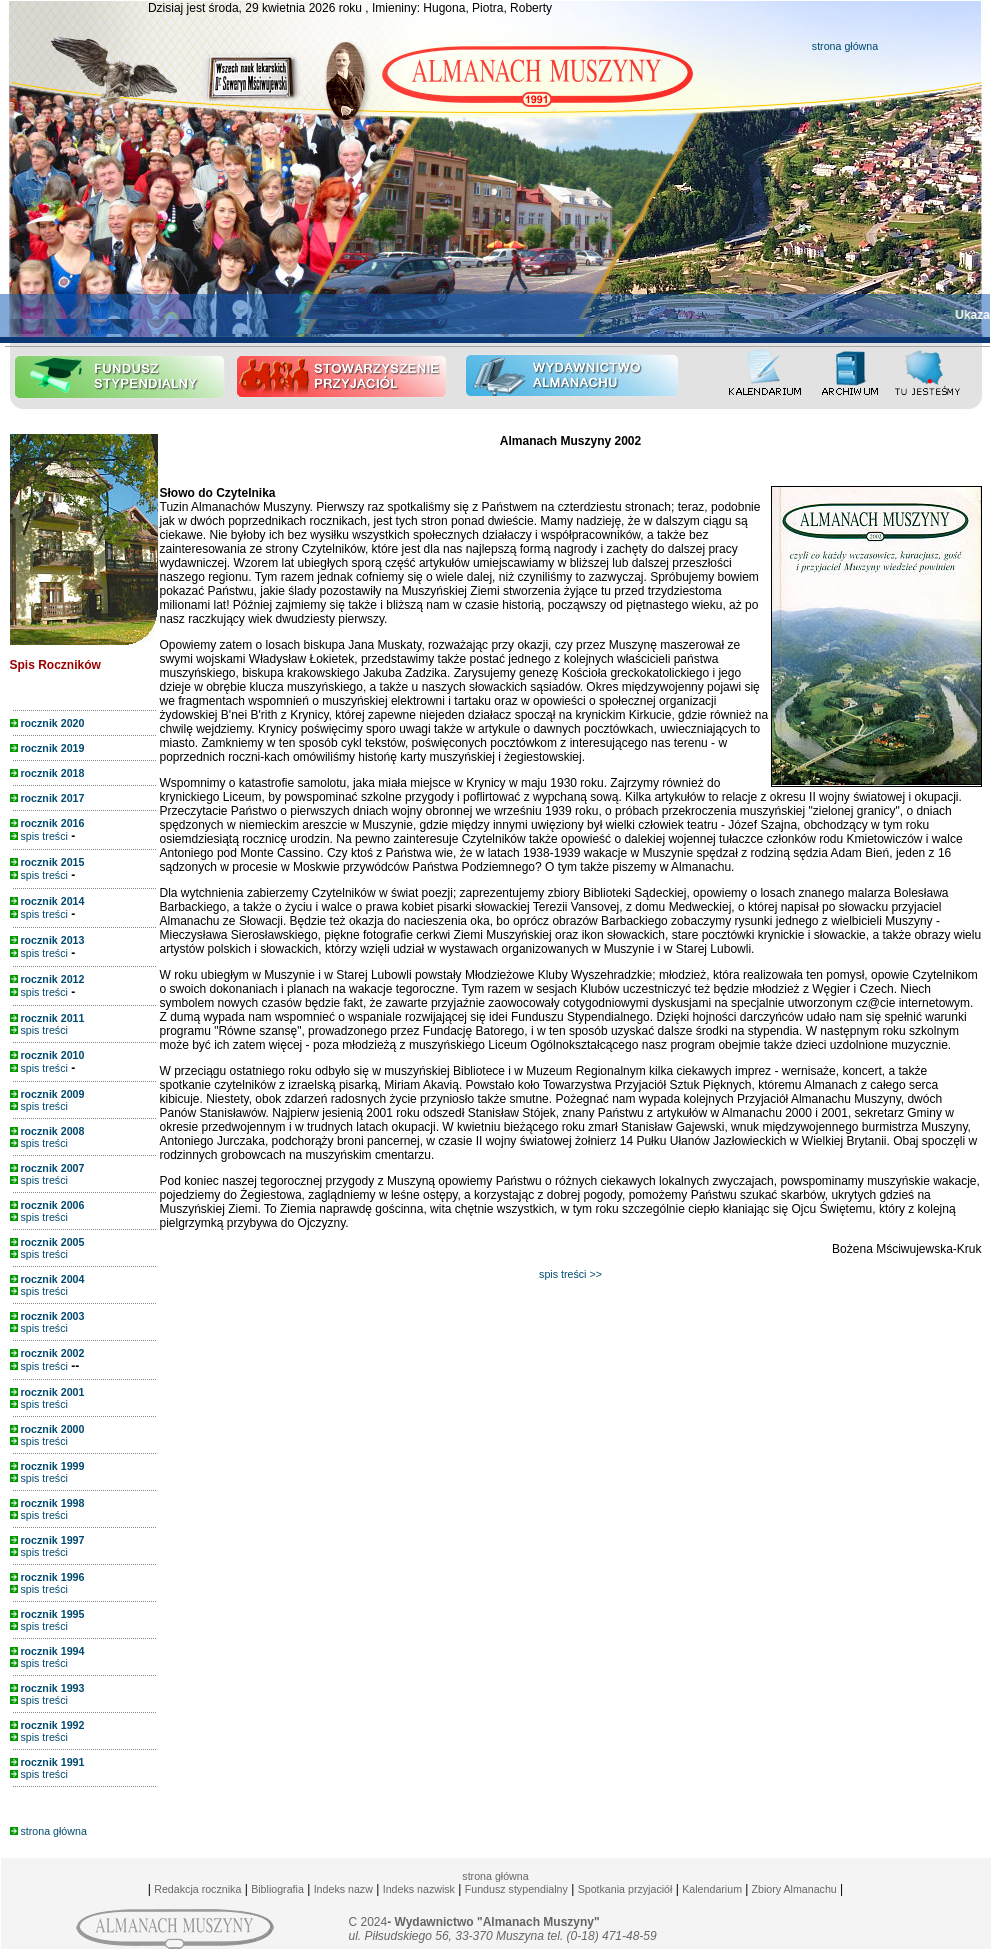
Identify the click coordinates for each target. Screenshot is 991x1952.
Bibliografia (277, 1889)
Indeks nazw (343, 1889)
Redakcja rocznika (197, 1889)
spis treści (39, 836)
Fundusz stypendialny (516, 1889)
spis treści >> (570, 1274)
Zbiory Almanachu (792, 1889)
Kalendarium (712, 1889)
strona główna (845, 46)
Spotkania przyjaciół (625, 1889)
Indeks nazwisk (419, 1889)
